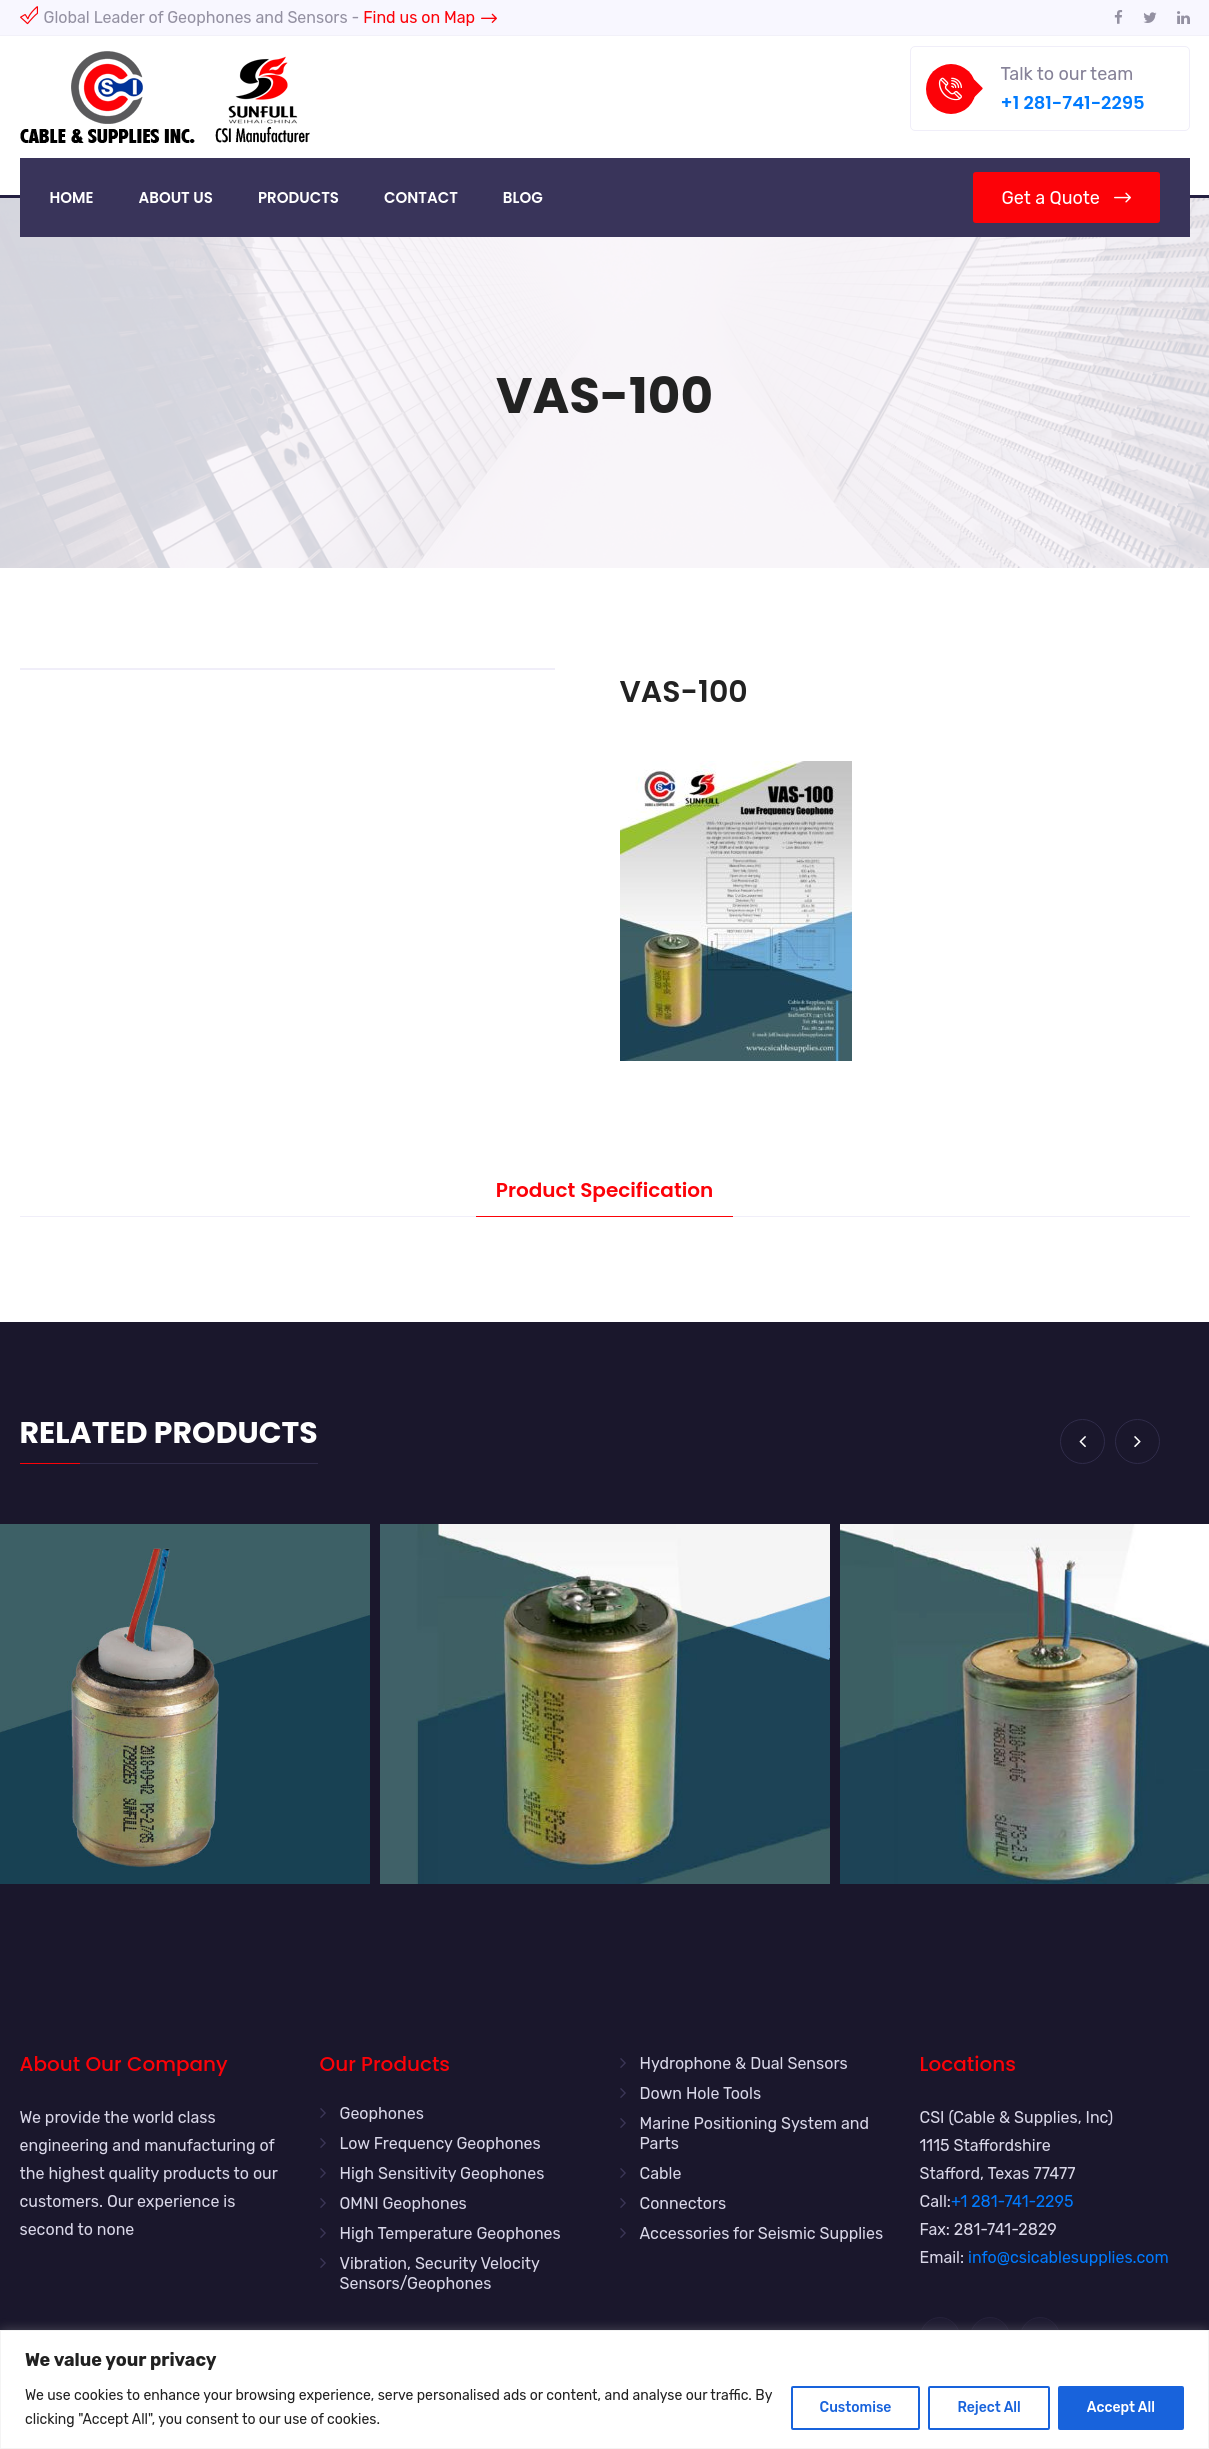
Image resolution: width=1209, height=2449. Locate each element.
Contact (421, 197)
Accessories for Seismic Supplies (762, 2233)
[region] (604, 2389)
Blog (523, 197)
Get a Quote (1065, 198)
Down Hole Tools (701, 2093)
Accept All (1121, 2407)
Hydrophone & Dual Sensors (744, 2063)
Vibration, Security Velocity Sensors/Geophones (440, 2273)
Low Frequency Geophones (440, 2143)
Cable (661, 2173)
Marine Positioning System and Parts (755, 2133)
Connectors (683, 2203)
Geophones (382, 2113)
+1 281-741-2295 (1073, 102)
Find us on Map (430, 17)
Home (72, 197)
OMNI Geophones (403, 2203)
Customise (856, 2407)
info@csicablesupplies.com (1068, 2257)
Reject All (988, 2407)
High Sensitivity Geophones (442, 2173)
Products (298, 197)
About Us (176, 197)
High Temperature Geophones (450, 2233)
